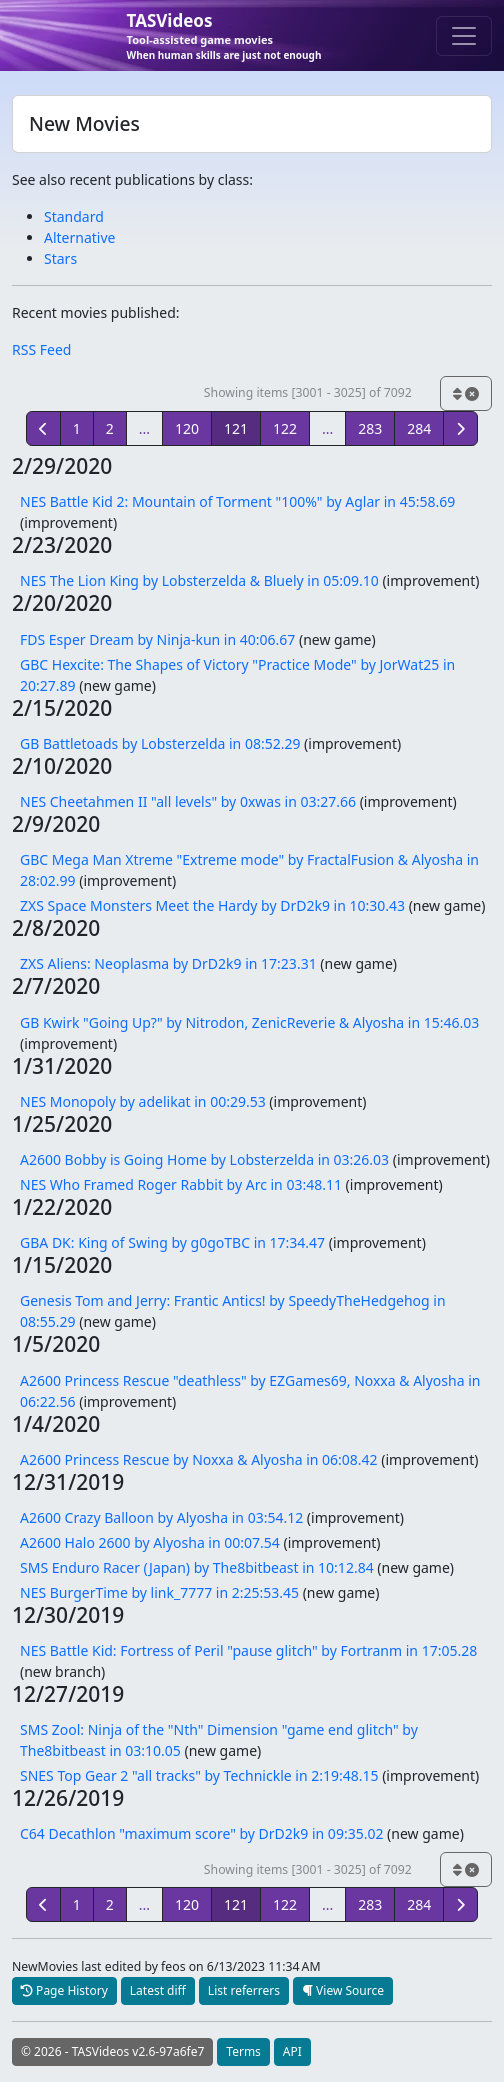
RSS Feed (41, 349)
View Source (343, 1990)
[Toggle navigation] (464, 36)
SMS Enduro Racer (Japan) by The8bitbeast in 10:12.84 (197, 1567)
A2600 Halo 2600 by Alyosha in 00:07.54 (150, 1542)
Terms (243, 2051)
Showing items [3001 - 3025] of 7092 (308, 392)
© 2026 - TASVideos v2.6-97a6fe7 (112, 2051)
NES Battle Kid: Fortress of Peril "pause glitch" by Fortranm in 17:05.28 (248, 1650)
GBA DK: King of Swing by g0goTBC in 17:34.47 (172, 1242)
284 (419, 428)
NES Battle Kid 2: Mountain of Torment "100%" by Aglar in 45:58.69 (237, 501)
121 (236, 428)
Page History (64, 1990)
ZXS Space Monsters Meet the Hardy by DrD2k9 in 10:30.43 (212, 905)
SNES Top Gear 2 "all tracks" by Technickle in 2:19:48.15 (199, 1775)
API (292, 2051)
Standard (74, 216)
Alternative (79, 237)
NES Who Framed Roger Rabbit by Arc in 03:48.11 (181, 1184)
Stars (60, 258)
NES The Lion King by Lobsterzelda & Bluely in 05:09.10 (199, 580)
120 (187, 428)
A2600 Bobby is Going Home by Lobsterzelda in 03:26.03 (204, 1159)
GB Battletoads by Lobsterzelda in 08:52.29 (160, 743)
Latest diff (158, 1990)
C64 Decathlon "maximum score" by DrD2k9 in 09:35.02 (201, 1833)
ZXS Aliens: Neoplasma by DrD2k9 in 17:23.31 (168, 963)
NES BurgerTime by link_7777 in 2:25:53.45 (159, 1592)
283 (370, 428)
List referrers (244, 1990)
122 (285, 428)
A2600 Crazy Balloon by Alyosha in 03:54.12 (161, 1517)
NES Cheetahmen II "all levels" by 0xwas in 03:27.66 (188, 801)
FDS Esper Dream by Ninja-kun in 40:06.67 (157, 639)
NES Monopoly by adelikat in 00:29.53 (143, 1101)
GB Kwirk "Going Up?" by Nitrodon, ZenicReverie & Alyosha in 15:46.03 (249, 1022)
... (144, 428)
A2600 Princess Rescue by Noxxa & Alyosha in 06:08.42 (199, 1459)
